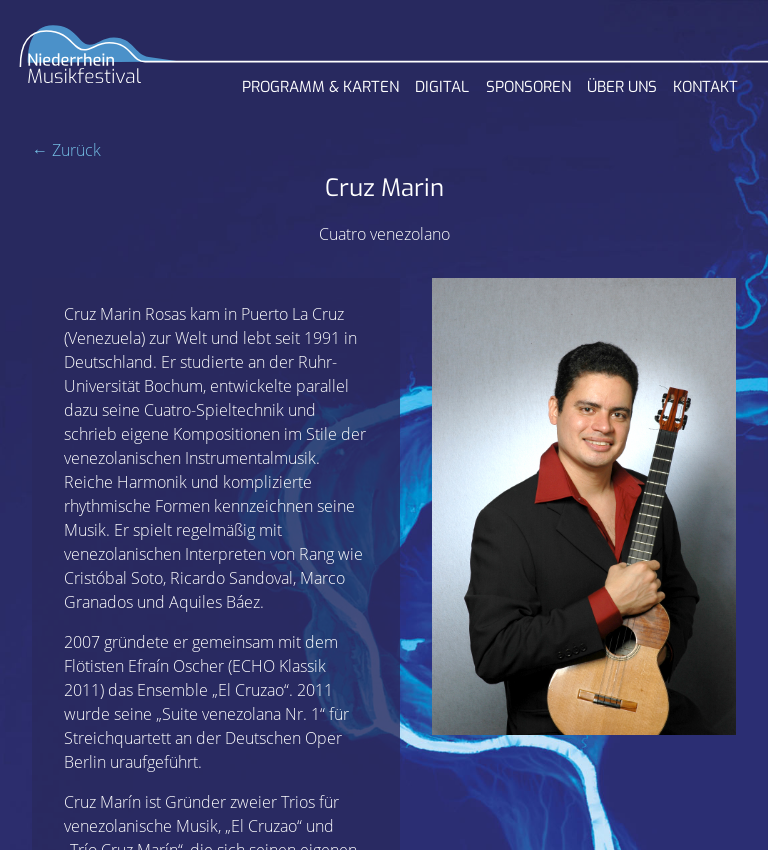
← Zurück (66, 150)
